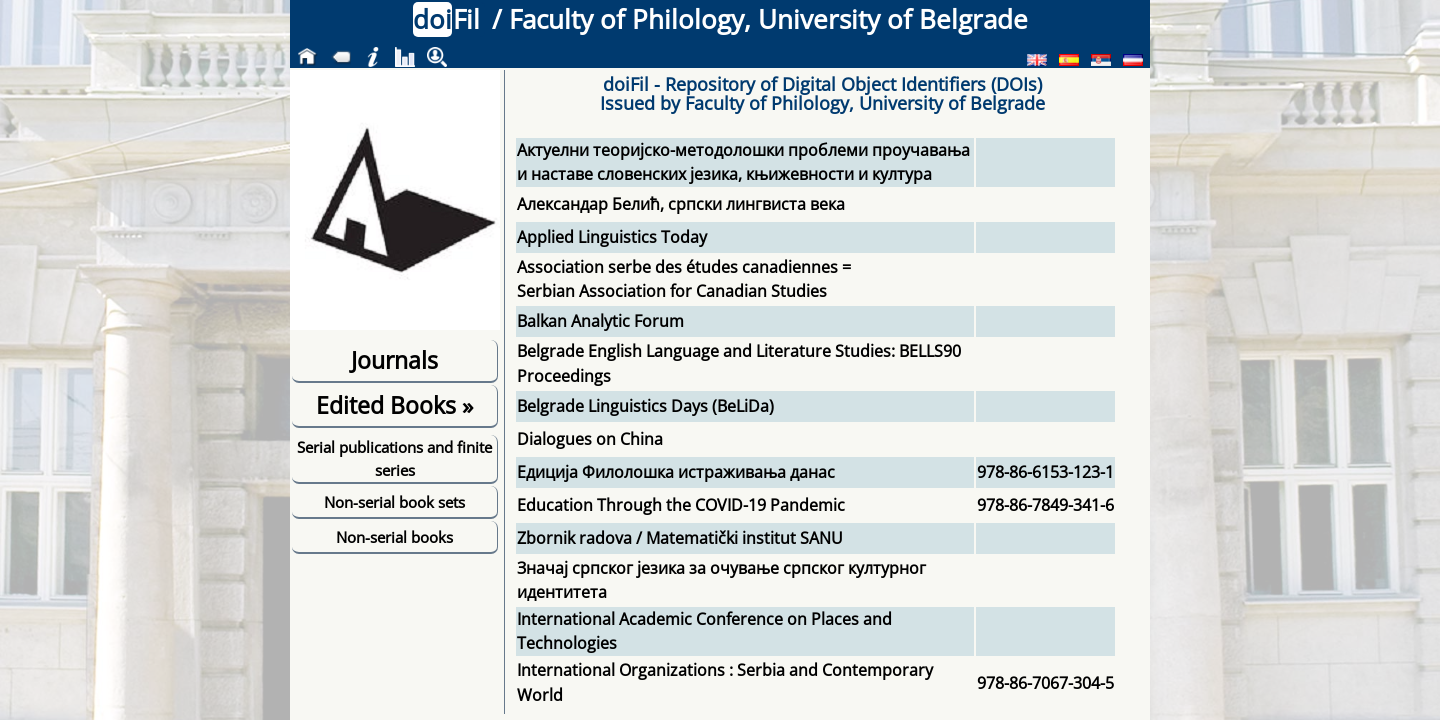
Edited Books (394, 405)
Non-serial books (394, 537)
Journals (394, 360)
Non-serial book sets (394, 502)
